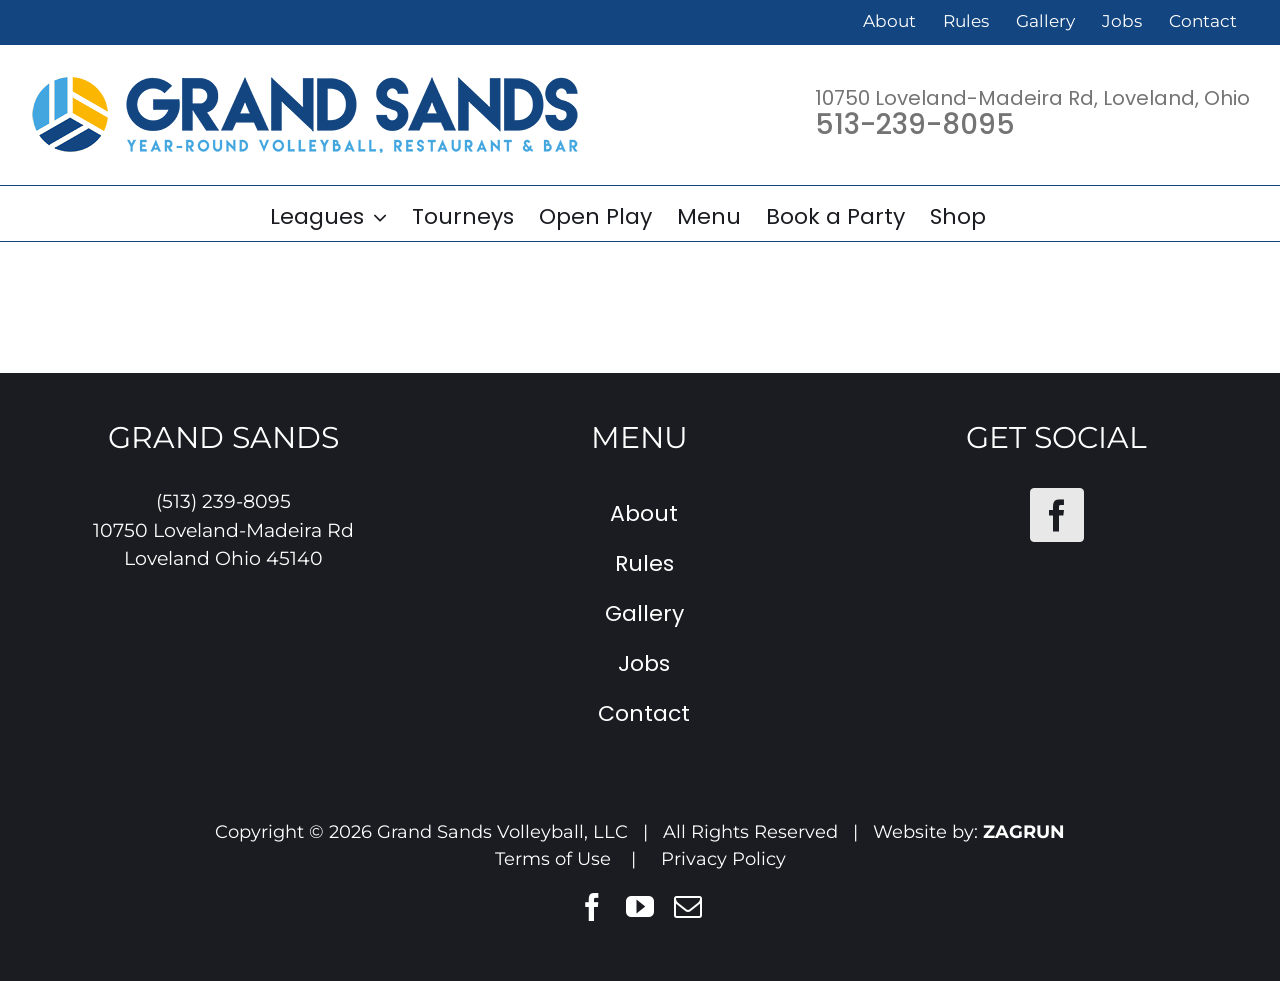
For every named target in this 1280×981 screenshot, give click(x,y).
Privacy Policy (723, 859)
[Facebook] (1057, 515)
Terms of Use (553, 859)
